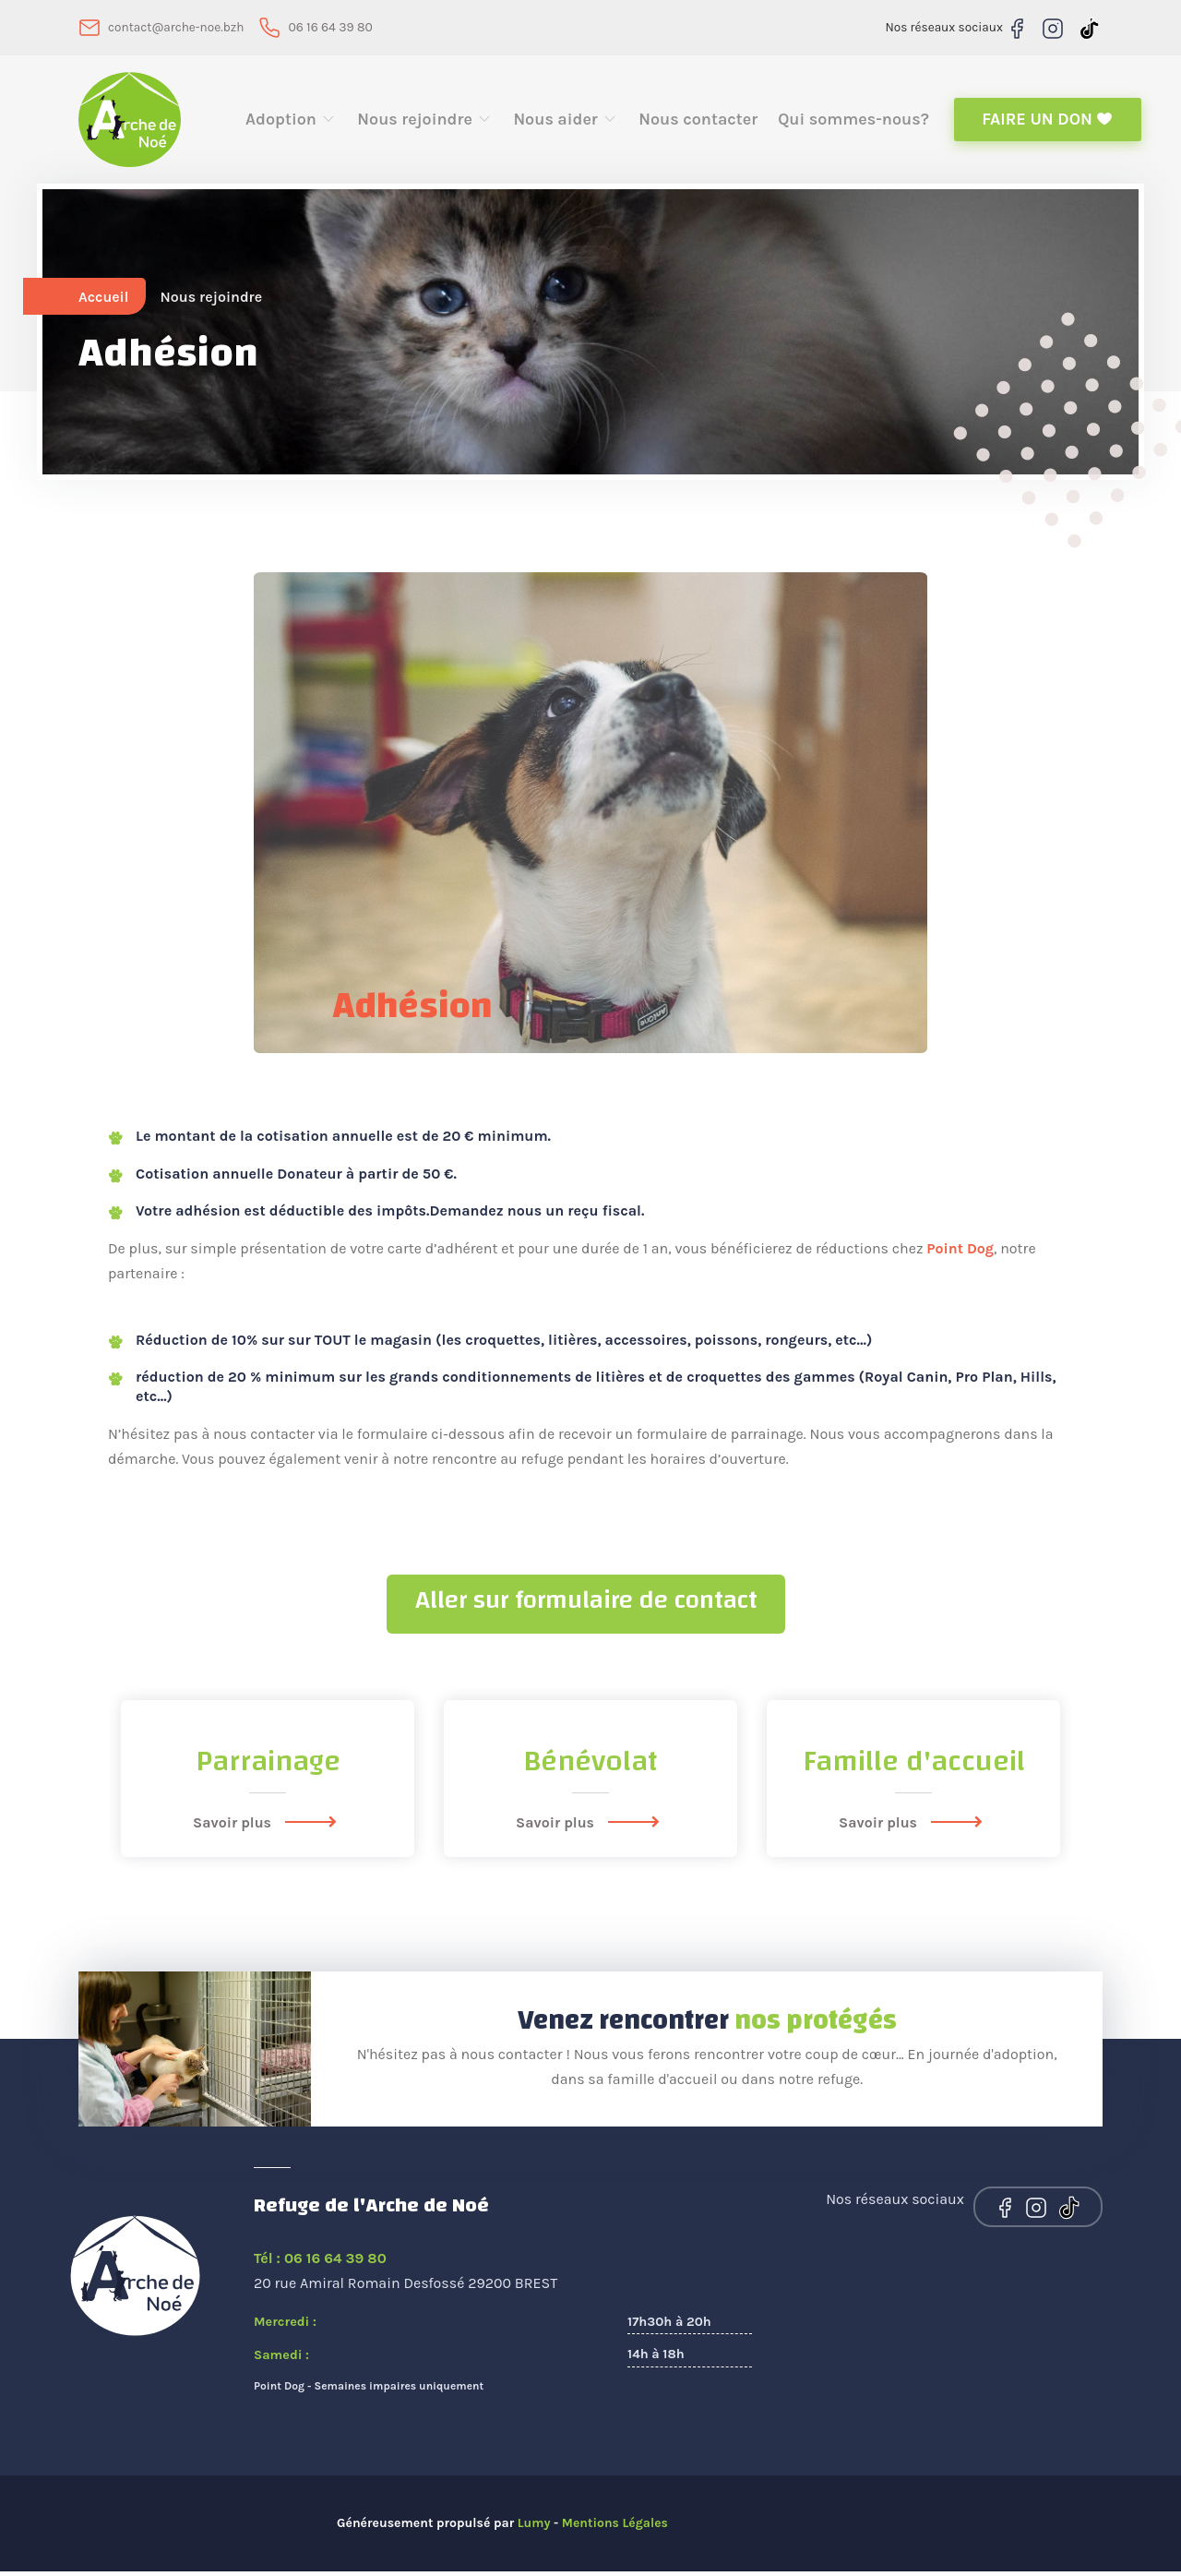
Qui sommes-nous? (853, 122)
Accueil (103, 301)
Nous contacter (698, 122)
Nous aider (565, 122)
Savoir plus (268, 1827)
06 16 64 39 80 (334, 27)
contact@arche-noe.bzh (178, 27)
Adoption (291, 122)
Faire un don (1047, 122)
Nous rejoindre (425, 122)
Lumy (534, 2527)
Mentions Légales (615, 2527)
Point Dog (960, 1254)
